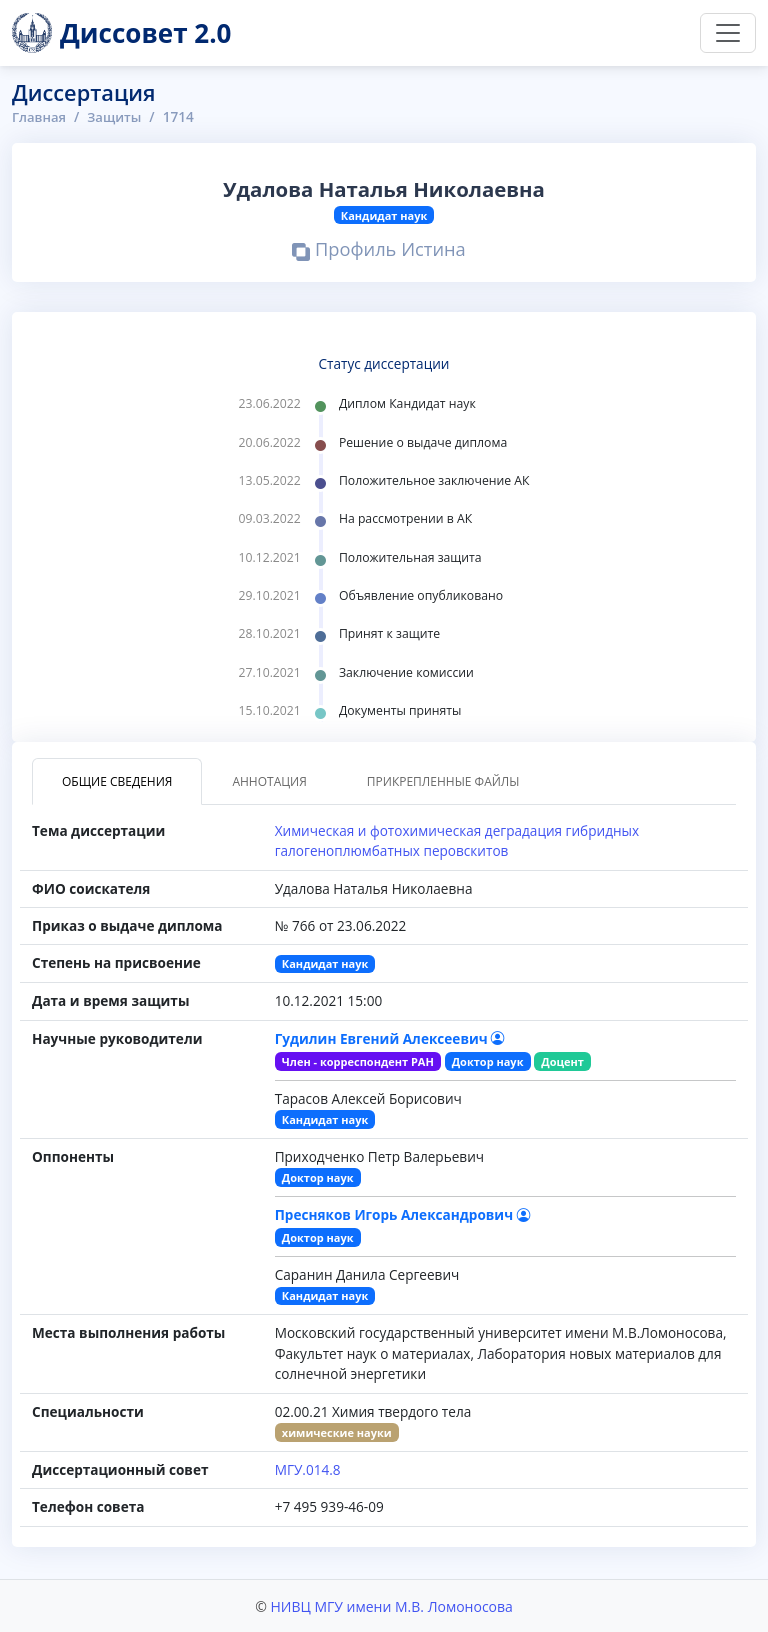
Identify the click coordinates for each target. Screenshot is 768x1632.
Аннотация (269, 781)
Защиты (117, 116)
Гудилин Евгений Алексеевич (390, 1038)
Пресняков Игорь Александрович (403, 1214)
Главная (40, 116)
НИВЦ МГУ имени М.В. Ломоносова (391, 1605)
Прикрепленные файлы (443, 781)
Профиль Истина (379, 251)
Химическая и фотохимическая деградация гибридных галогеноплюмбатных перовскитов (457, 840)
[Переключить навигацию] (728, 33)
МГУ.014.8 (308, 1469)
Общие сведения (117, 781)
